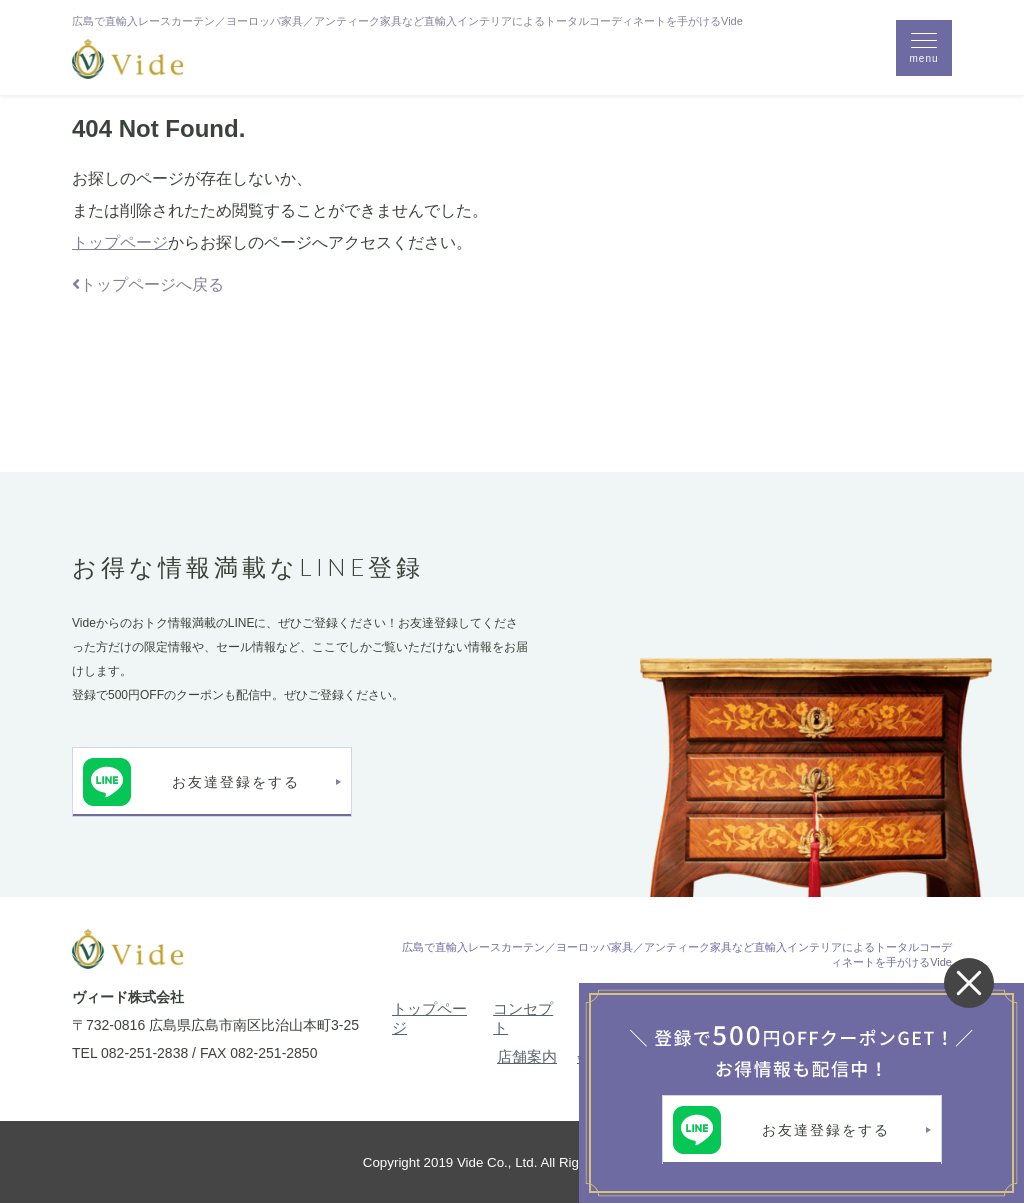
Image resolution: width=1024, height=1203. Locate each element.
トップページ (120, 242)
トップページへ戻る (148, 284)
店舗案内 (527, 1056)
